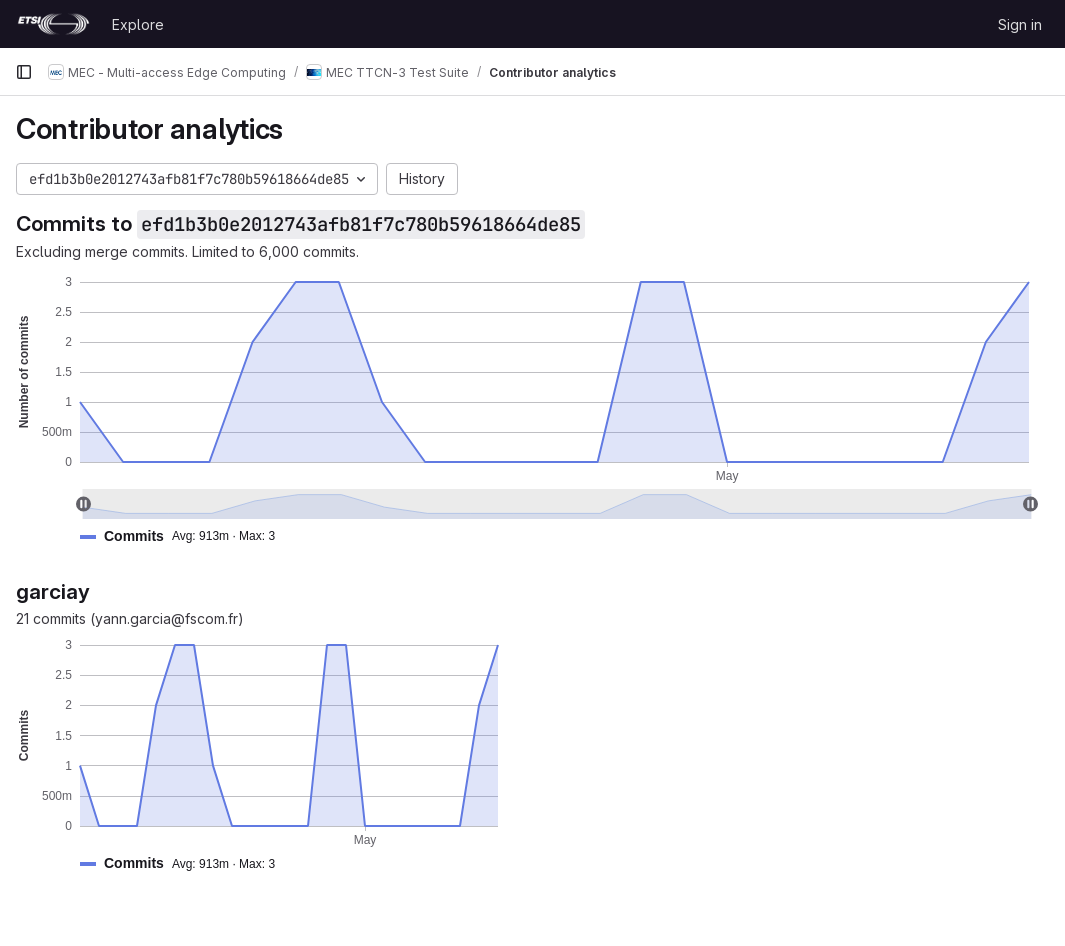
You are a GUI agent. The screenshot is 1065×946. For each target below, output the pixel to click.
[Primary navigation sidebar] (24, 72)
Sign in (1020, 24)
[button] (185, 536)
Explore (138, 24)
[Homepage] (53, 24)
